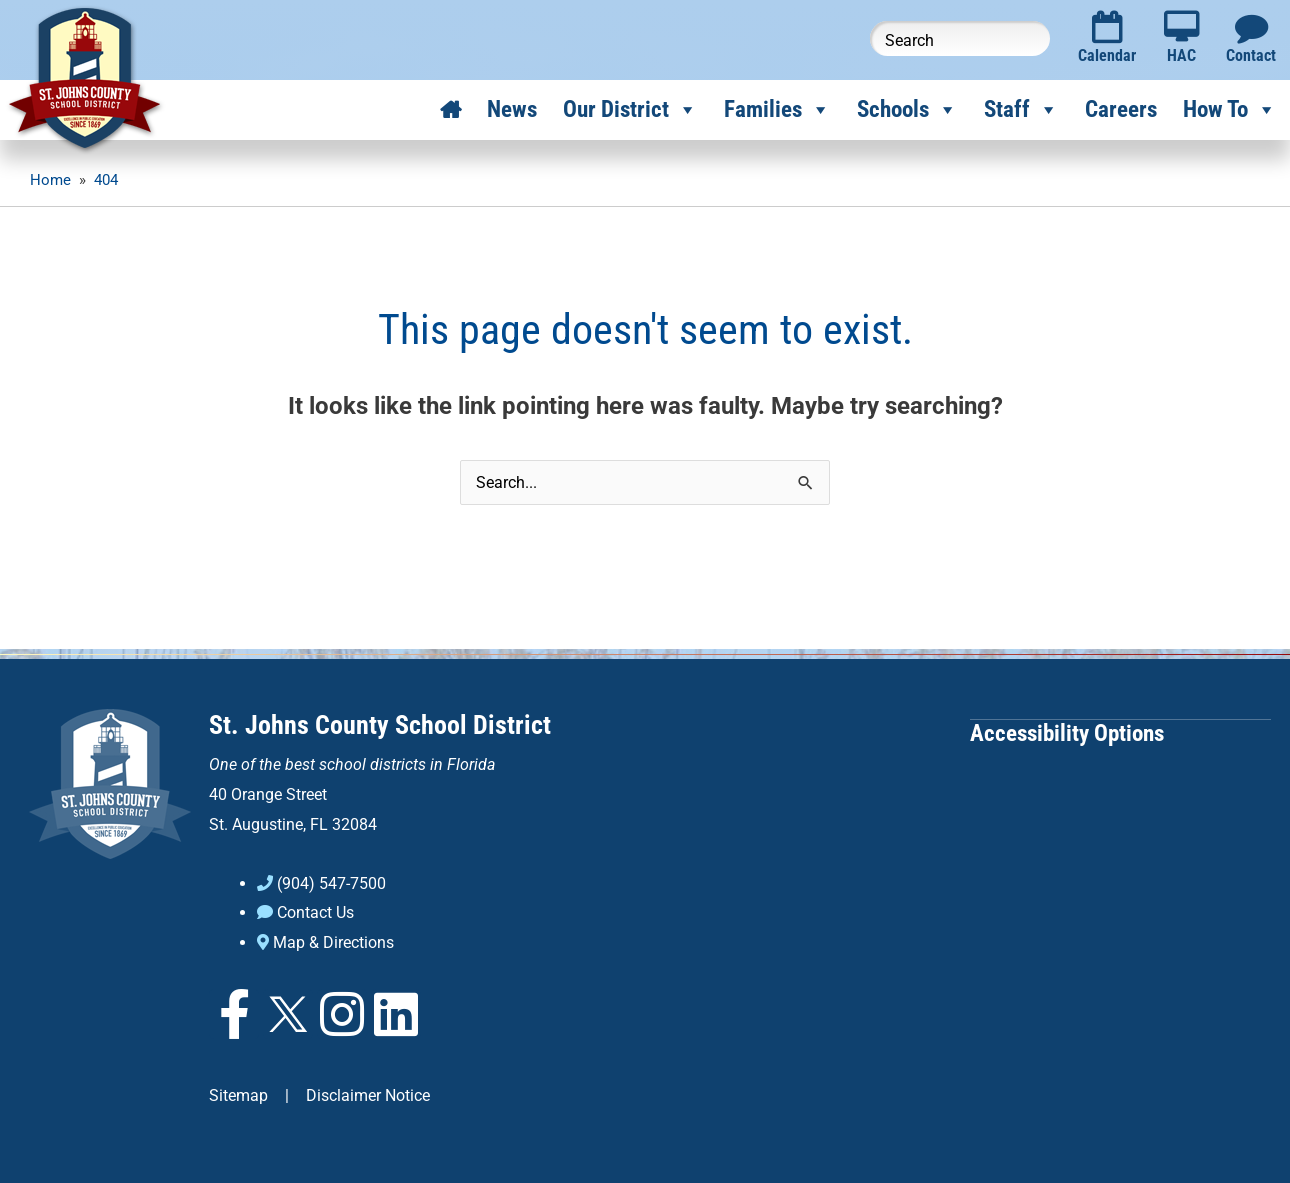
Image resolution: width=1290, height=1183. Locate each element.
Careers (1121, 109)
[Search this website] (960, 38)
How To (1230, 110)
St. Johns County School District (380, 725)
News (512, 109)
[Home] (450, 110)
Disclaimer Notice (368, 1094)
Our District (630, 110)
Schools (907, 110)
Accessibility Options (1067, 732)
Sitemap (238, 1094)
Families (777, 110)
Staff (1021, 110)
